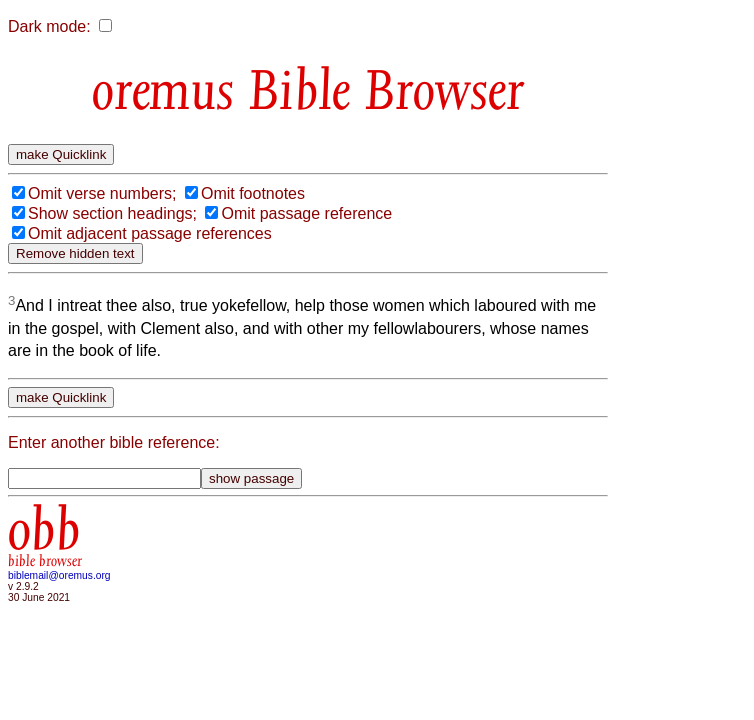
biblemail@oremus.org (59, 575)
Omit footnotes (253, 193)
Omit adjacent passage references (150, 233)
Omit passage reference (306, 213)
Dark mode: (49, 26)
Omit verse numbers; (102, 193)
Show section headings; (112, 213)
